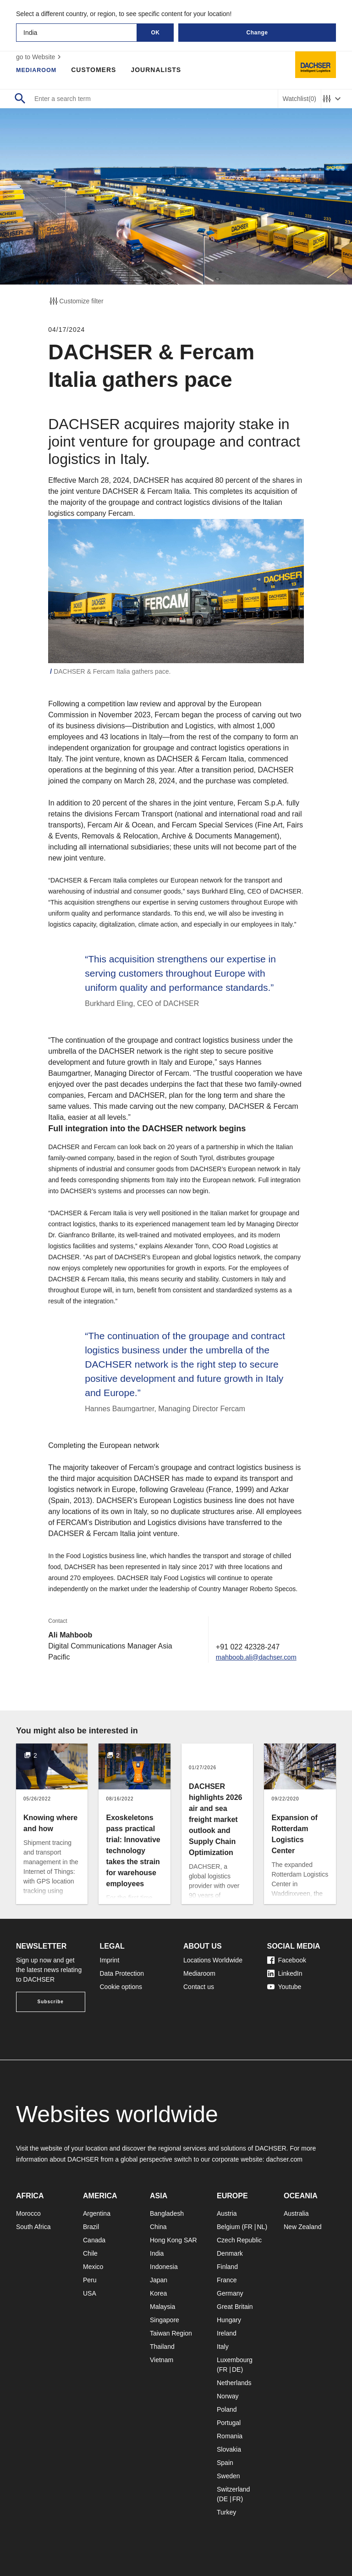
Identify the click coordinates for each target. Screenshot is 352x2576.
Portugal (229, 2422)
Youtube (284, 1986)
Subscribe (51, 2001)
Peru (90, 2280)
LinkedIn (284, 1973)
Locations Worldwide (212, 1960)
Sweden (228, 2476)
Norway (227, 2396)
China (158, 2226)
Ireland (226, 2333)
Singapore (164, 2320)
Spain (225, 2462)
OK (155, 32)
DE (236, 2369)
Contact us (198, 1986)
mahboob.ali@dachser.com (252, 1657)
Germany (230, 2293)
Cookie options (121, 1986)
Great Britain (235, 2306)
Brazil (91, 2226)
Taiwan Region (171, 2333)
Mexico (93, 2266)
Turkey (226, 2512)
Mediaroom (38, 69)
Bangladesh (167, 2213)
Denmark (230, 2253)
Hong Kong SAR (173, 2240)
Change (257, 32)
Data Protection (122, 1973)
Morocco (28, 2213)
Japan (158, 2280)
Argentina (96, 2213)
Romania (229, 2436)
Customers (98, 69)
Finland (227, 2266)
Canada (94, 2240)
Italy (223, 2346)
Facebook (286, 1960)
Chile (90, 2253)
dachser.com (284, 2159)
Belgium (228, 2226)
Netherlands (234, 2382)
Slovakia (229, 2449)
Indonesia (164, 2266)
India (157, 2253)
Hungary (229, 2320)
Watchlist (299, 99)
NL (261, 2226)
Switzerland (233, 2489)
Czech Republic (239, 2240)
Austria (227, 2213)
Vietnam (161, 2360)
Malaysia (162, 2306)
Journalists (160, 69)
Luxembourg (235, 2360)
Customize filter (75, 301)
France (227, 2280)
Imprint (110, 1960)
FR (248, 2226)
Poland (227, 2409)
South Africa (33, 2226)
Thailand (162, 2346)
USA (89, 2293)
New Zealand (303, 2226)
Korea (158, 2293)
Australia (296, 2213)
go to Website (39, 57)
